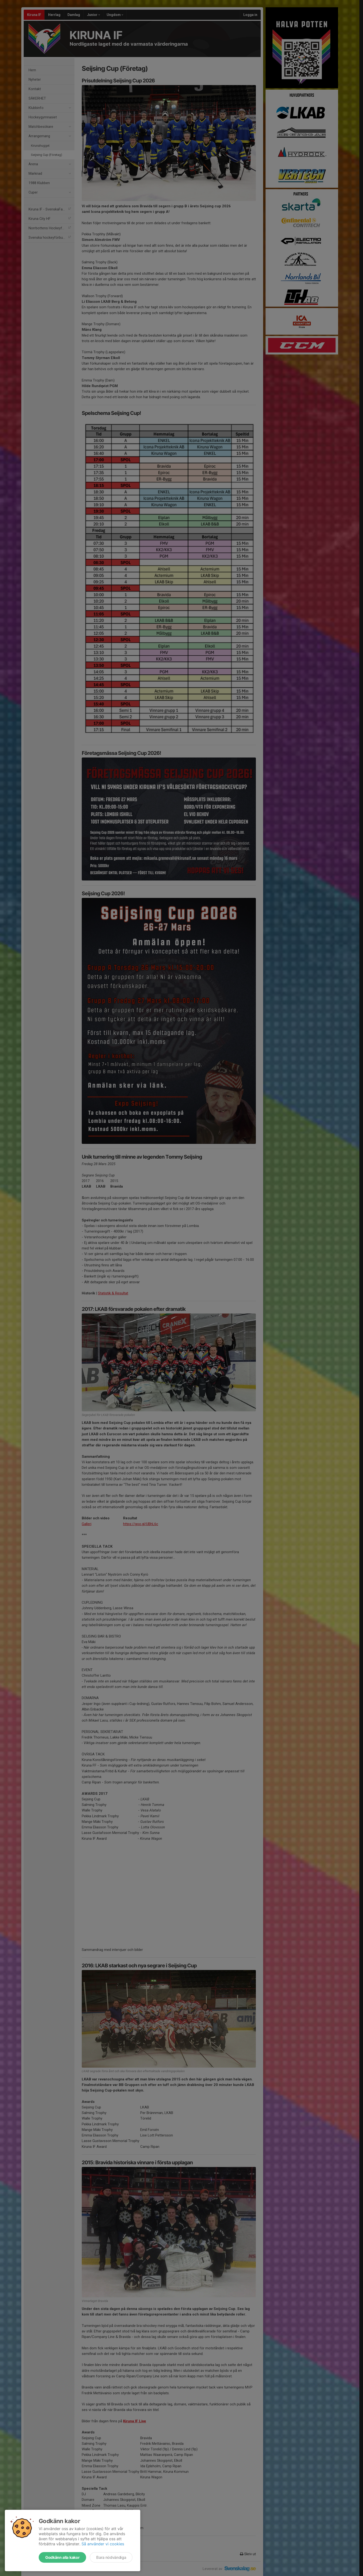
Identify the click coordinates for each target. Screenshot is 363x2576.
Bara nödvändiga (111, 2557)
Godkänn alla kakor (62, 2557)
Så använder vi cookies (102, 2543)
